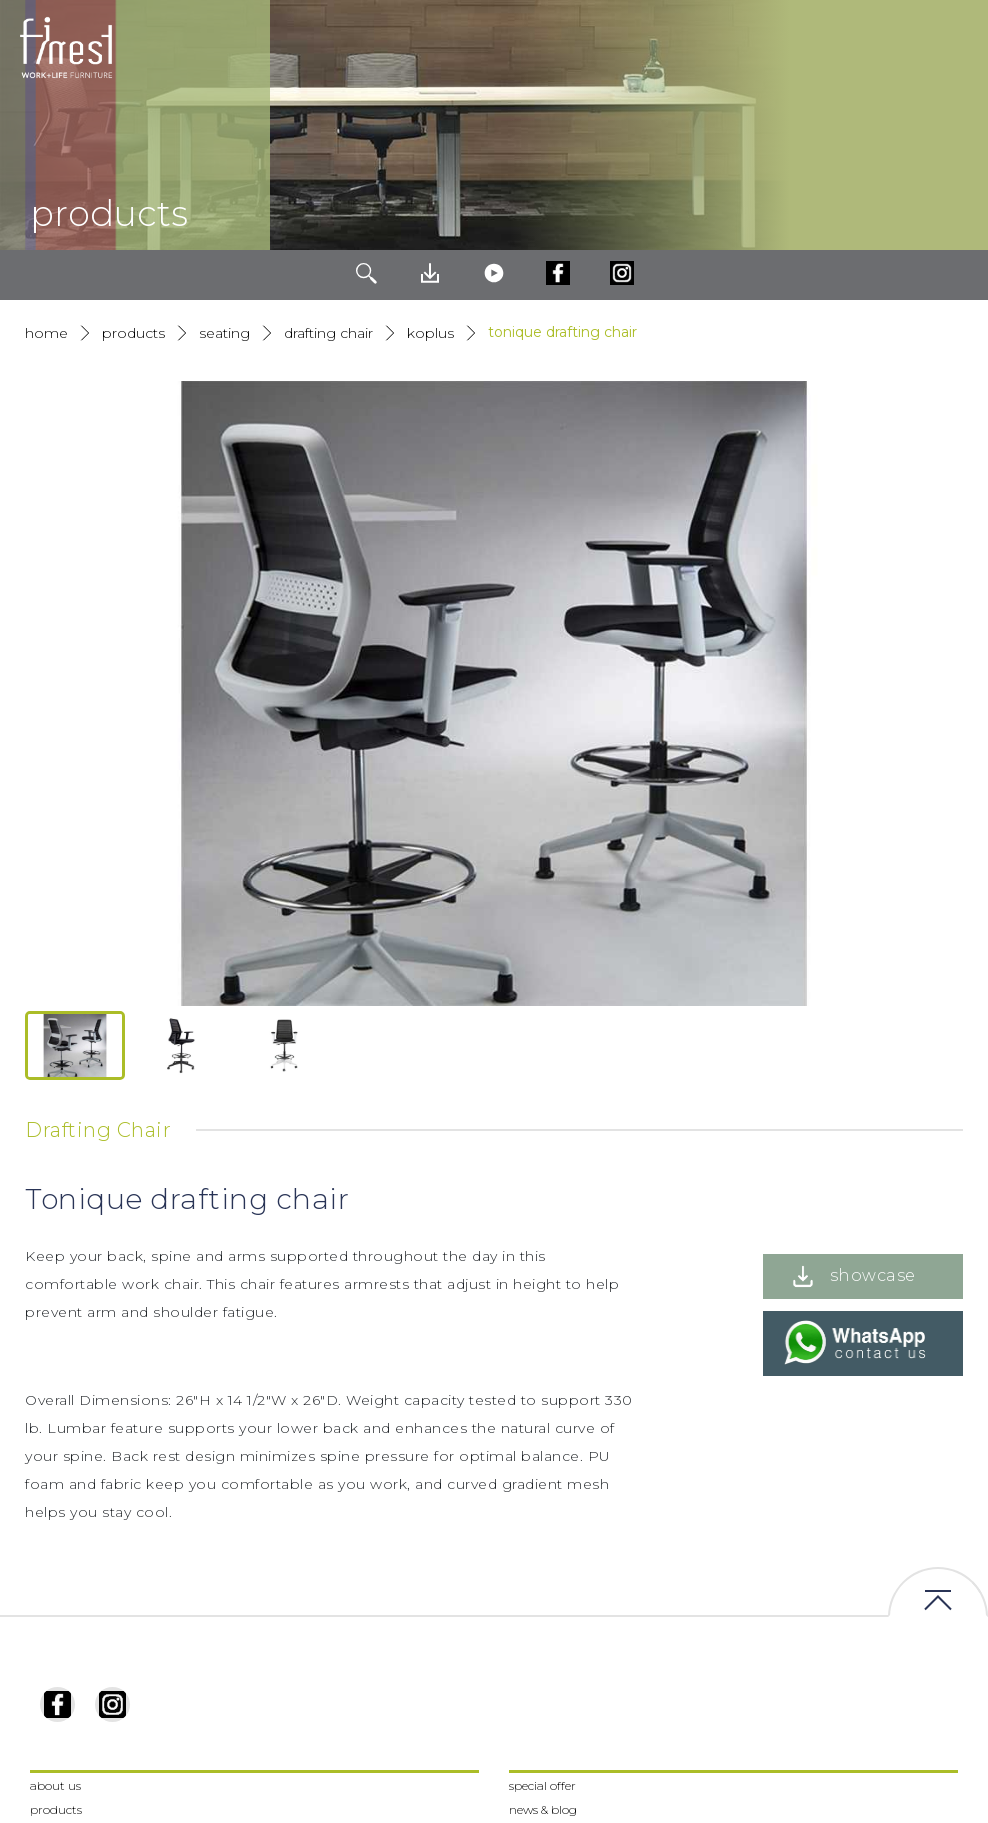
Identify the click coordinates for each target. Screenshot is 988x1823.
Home (46, 333)
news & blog (543, 1809)
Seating (224, 333)
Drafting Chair (328, 333)
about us (55, 1785)
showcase (873, 1275)
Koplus (430, 333)
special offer (542, 1785)
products (133, 333)
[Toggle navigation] (957, 48)
